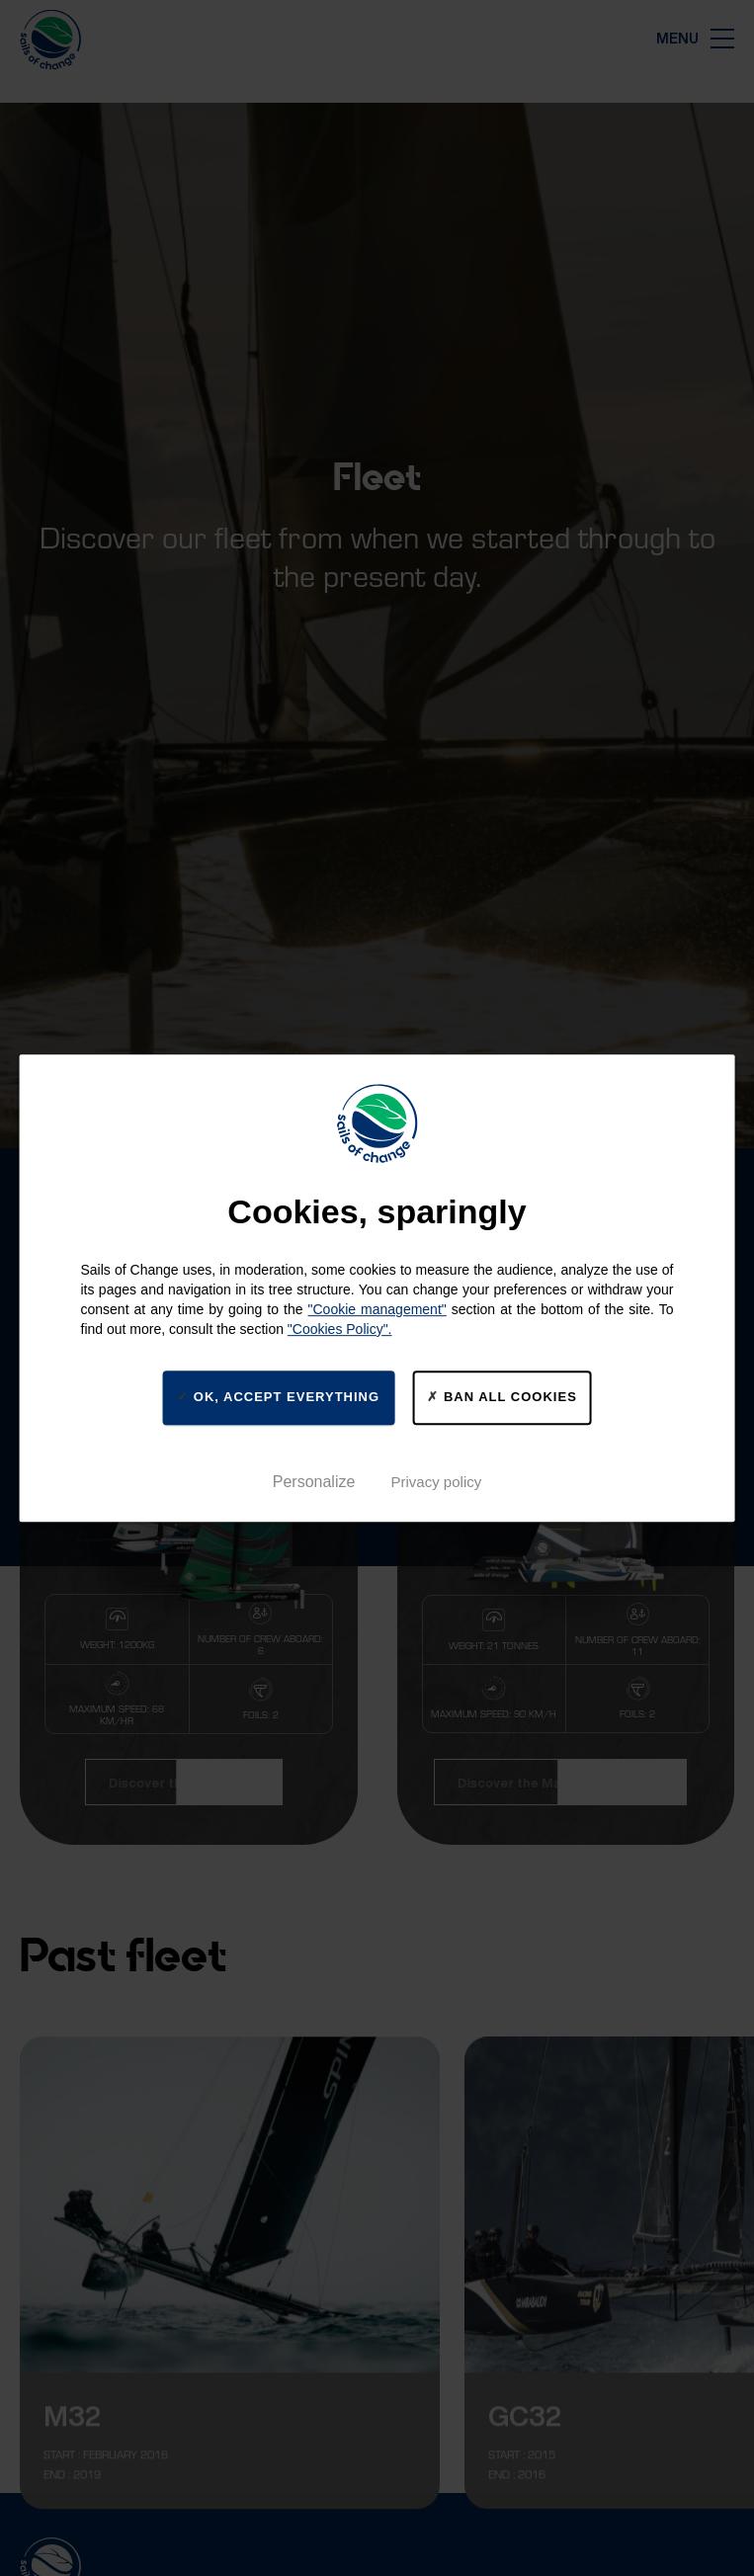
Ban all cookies (502, 1396)
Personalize (314, 1481)
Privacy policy (436, 1481)
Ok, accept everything (278, 1396)
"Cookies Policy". (340, 1329)
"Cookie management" (377, 1309)
